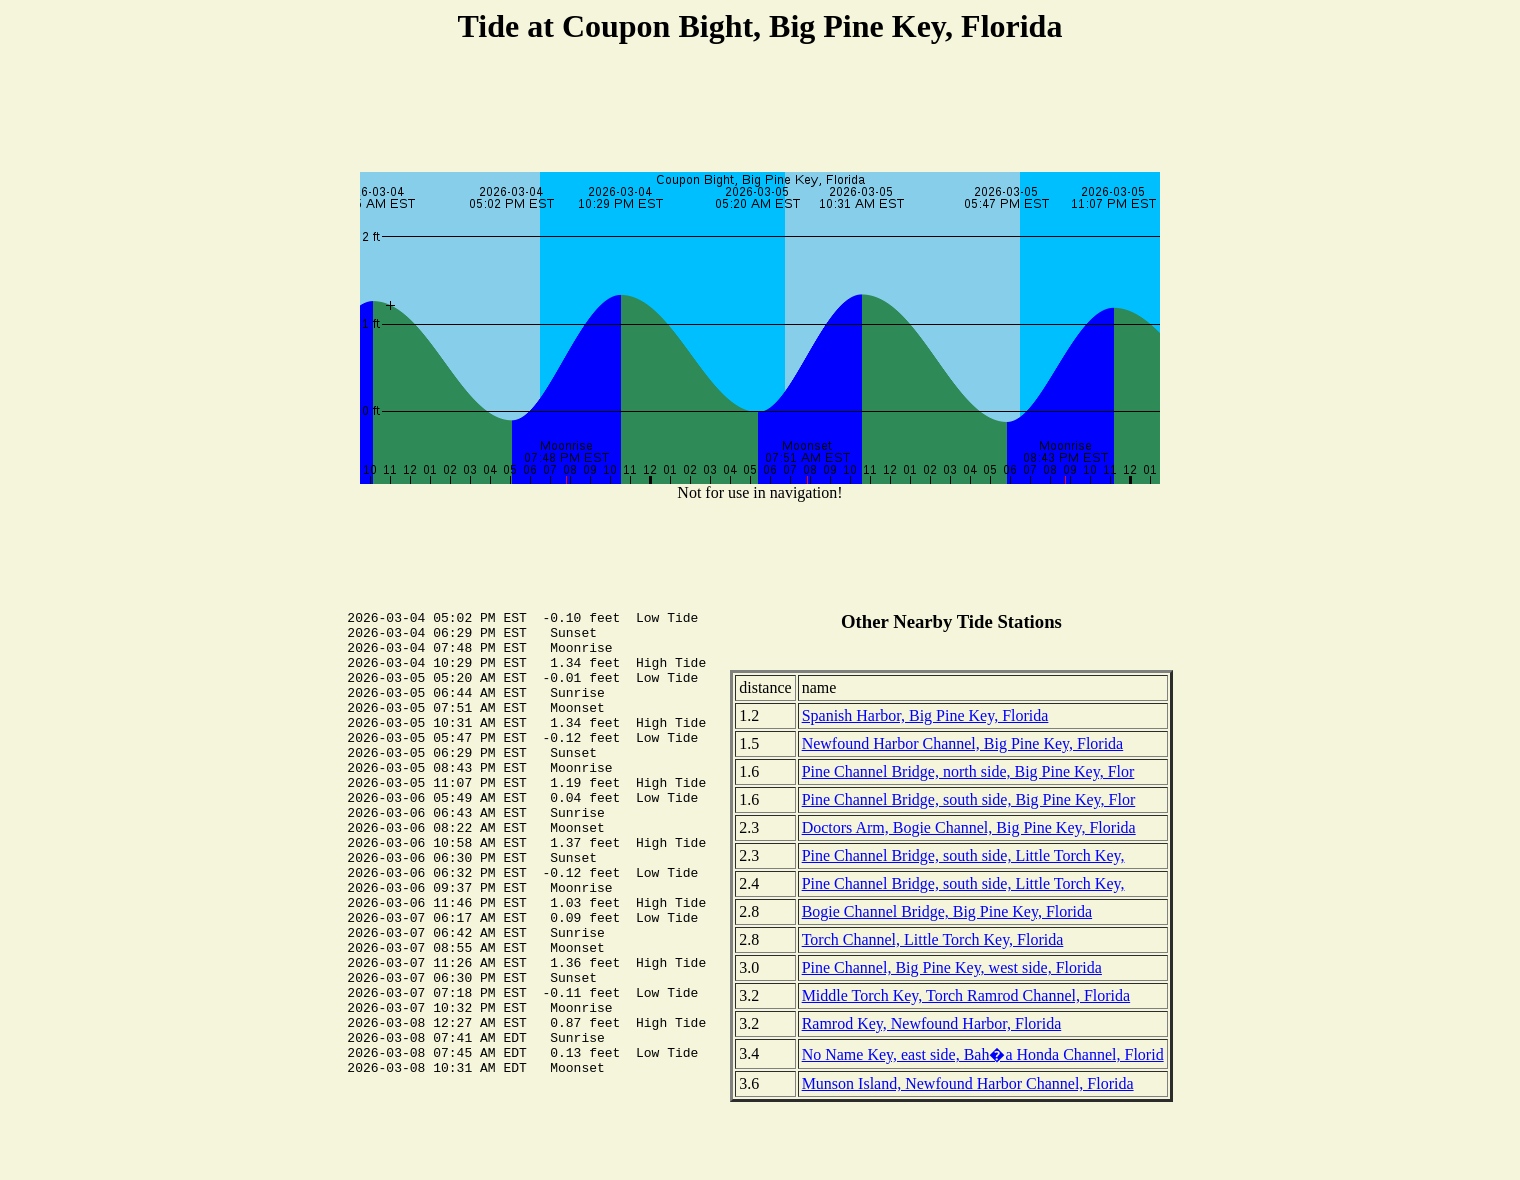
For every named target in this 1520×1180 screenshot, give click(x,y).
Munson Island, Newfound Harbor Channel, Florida (968, 1083)
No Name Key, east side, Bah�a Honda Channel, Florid (983, 1054)
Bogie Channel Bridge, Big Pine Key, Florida (947, 911)
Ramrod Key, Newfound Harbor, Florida (932, 1023)
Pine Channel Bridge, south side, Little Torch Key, (963, 855)
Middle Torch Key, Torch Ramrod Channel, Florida (966, 995)
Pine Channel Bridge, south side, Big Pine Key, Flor (969, 799)
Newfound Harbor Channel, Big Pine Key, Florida (963, 743)
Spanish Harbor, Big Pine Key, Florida (925, 715)
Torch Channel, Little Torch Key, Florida (933, 939)
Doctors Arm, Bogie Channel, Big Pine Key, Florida (969, 827)
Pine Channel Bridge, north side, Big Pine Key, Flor (968, 771)
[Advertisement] (760, 111)
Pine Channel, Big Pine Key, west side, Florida (952, 967)
